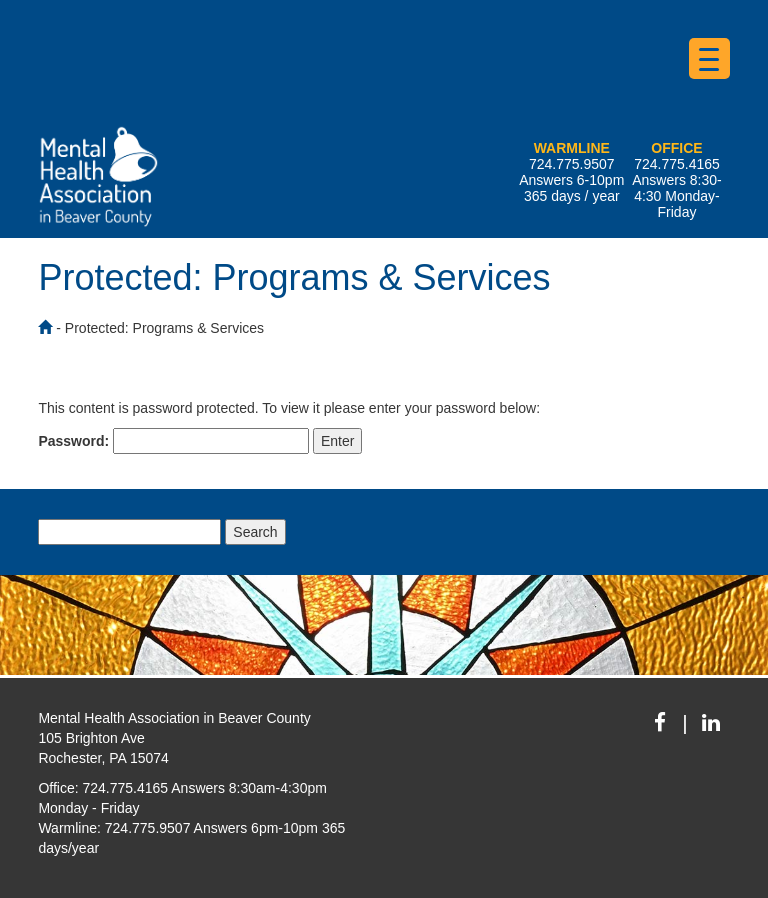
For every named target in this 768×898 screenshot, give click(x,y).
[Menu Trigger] (709, 58)
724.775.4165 (677, 164)
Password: (173, 441)
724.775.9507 (572, 164)
